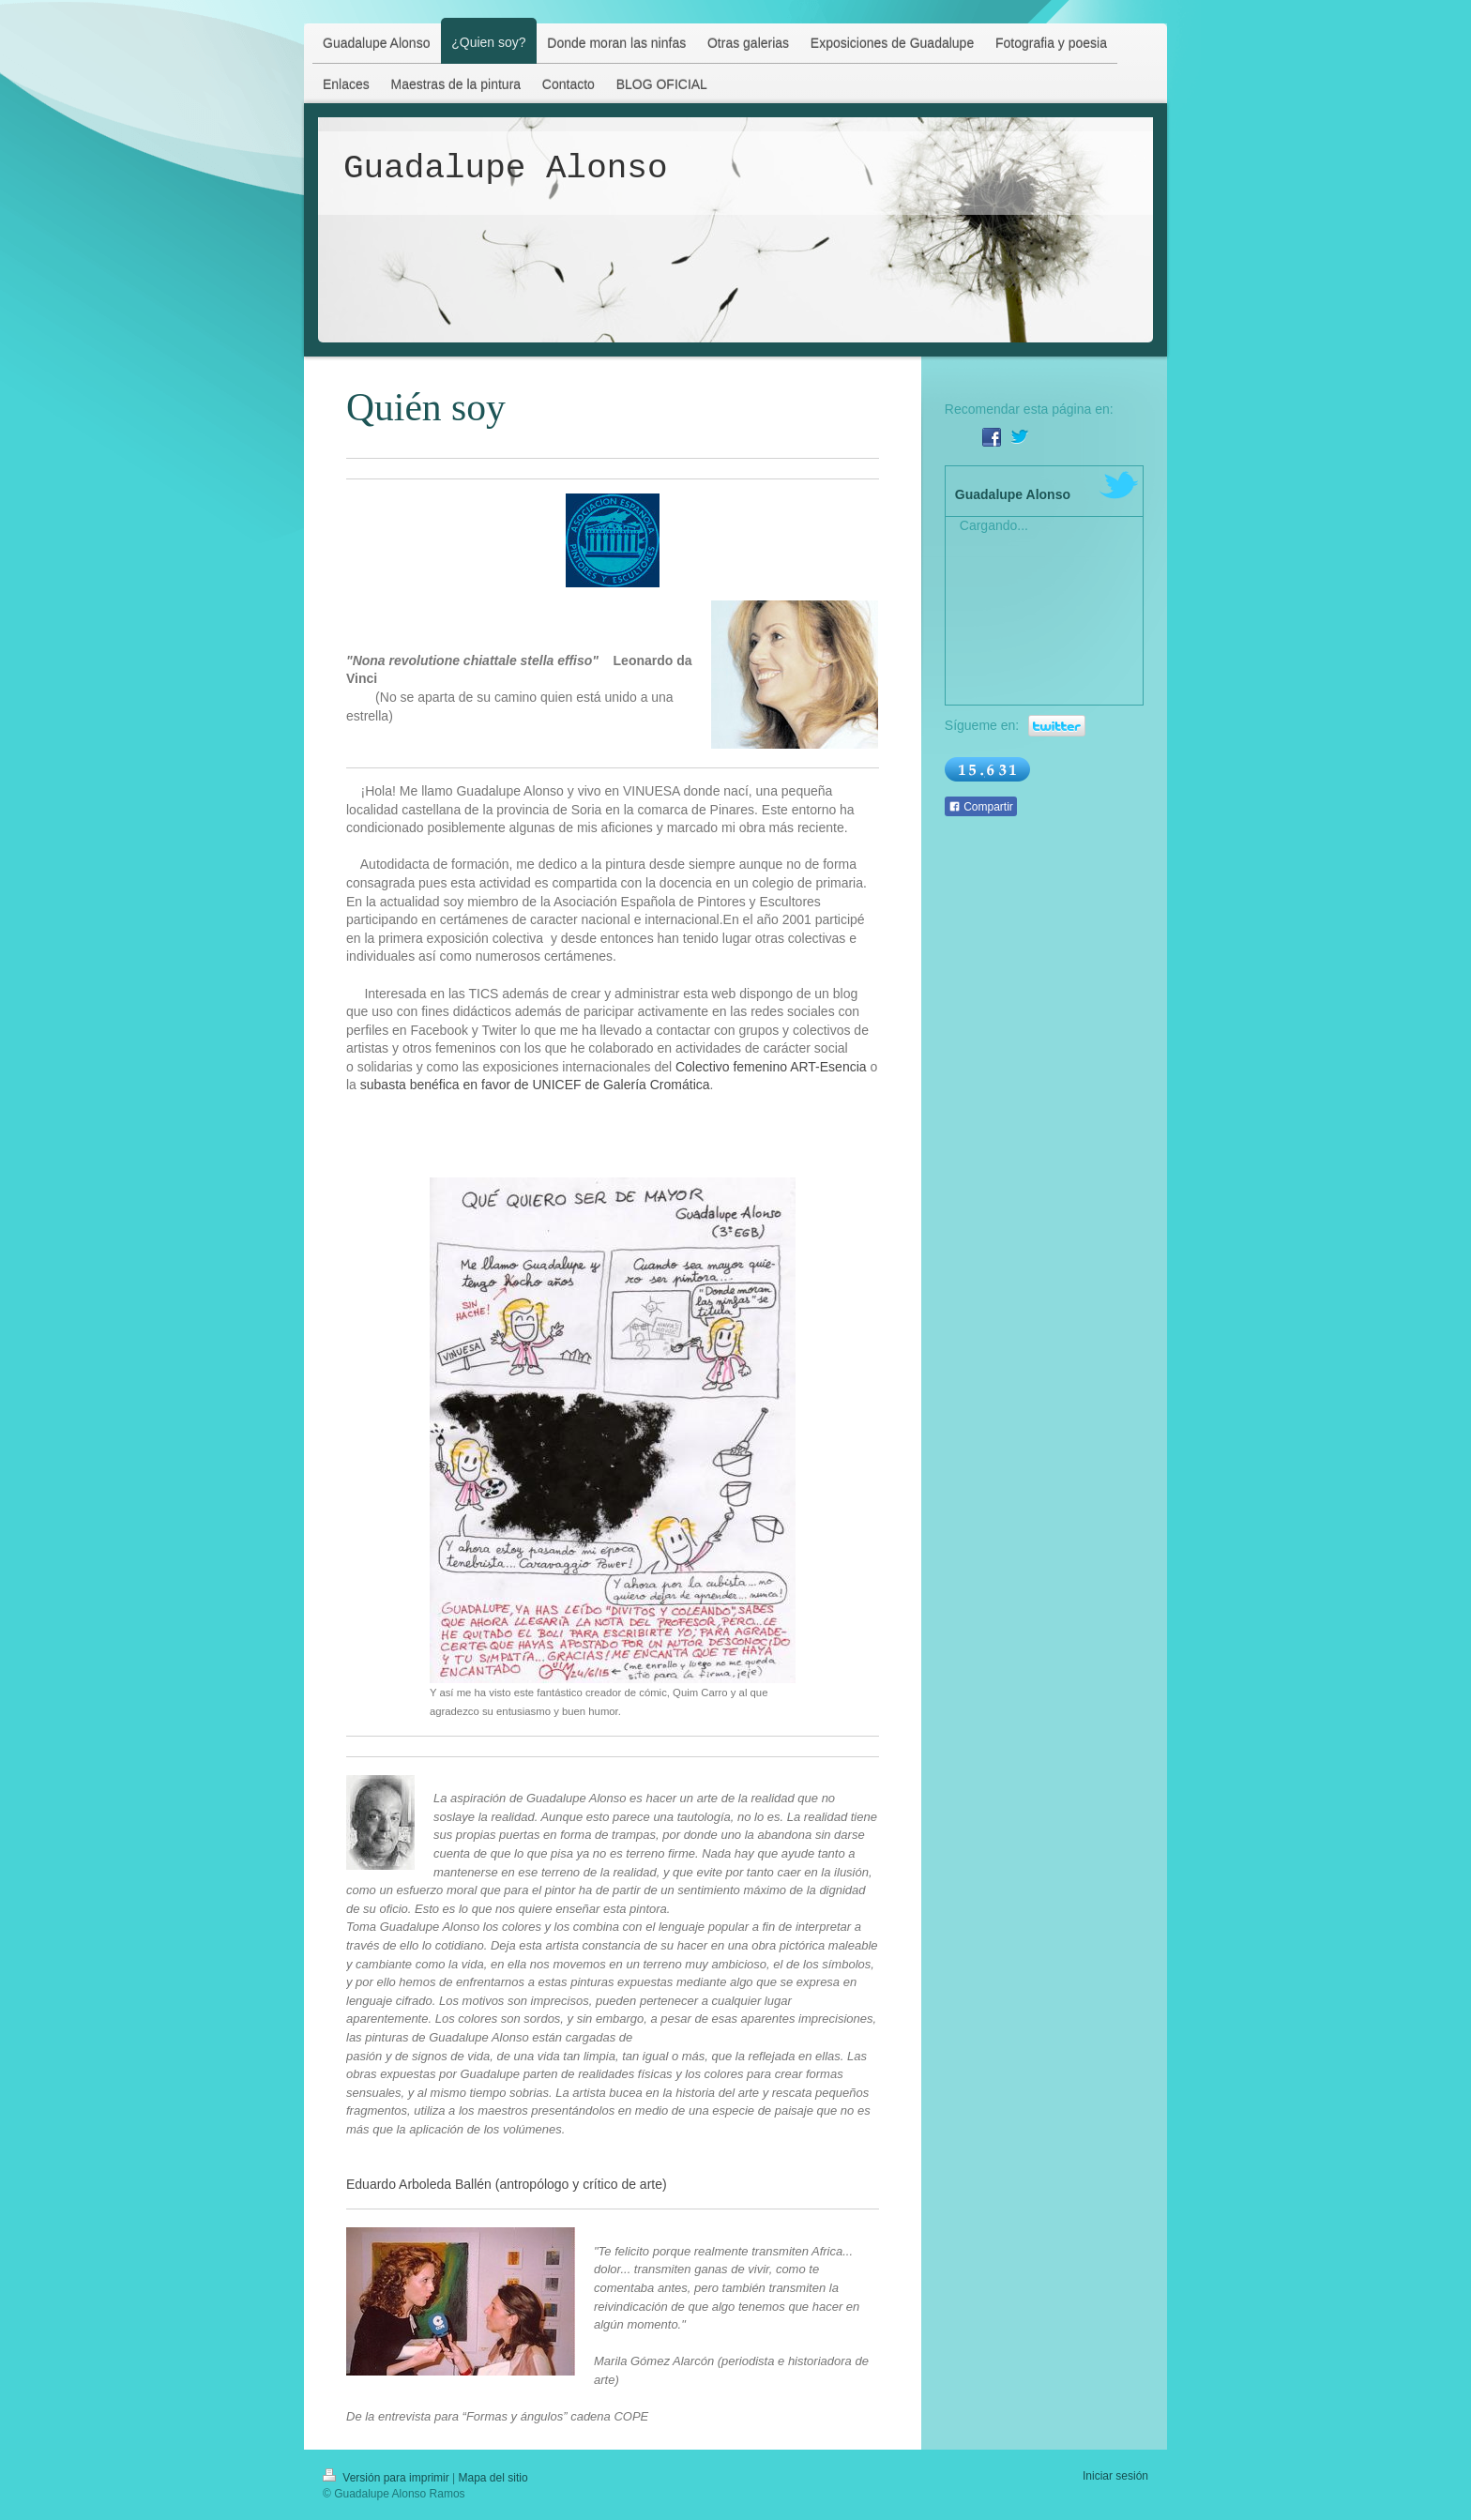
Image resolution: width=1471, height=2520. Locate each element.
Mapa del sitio (493, 2477)
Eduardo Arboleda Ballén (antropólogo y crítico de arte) (506, 2184)
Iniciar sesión (1115, 2475)
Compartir (980, 806)
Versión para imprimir (387, 2477)
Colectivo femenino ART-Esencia (771, 1066)
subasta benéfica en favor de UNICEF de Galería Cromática (535, 1084)
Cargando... (994, 525)
